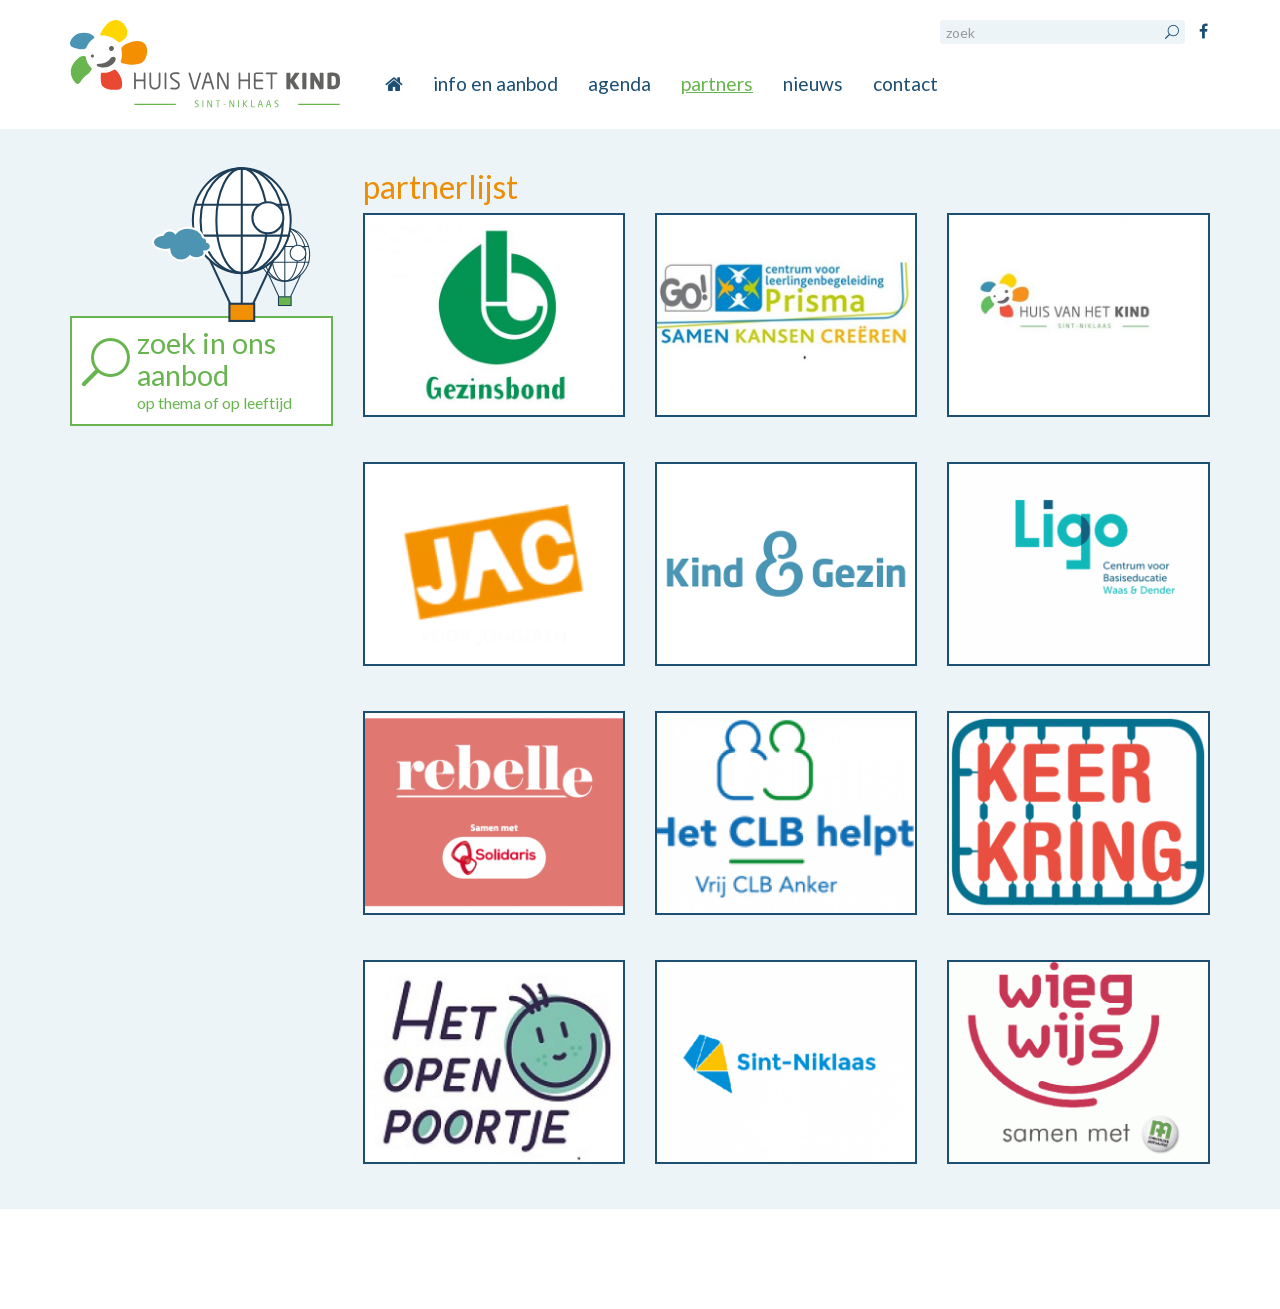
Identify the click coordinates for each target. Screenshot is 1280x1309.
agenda (619, 83)
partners (717, 83)
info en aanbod (495, 83)
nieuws (813, 83)
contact (905, 83)
